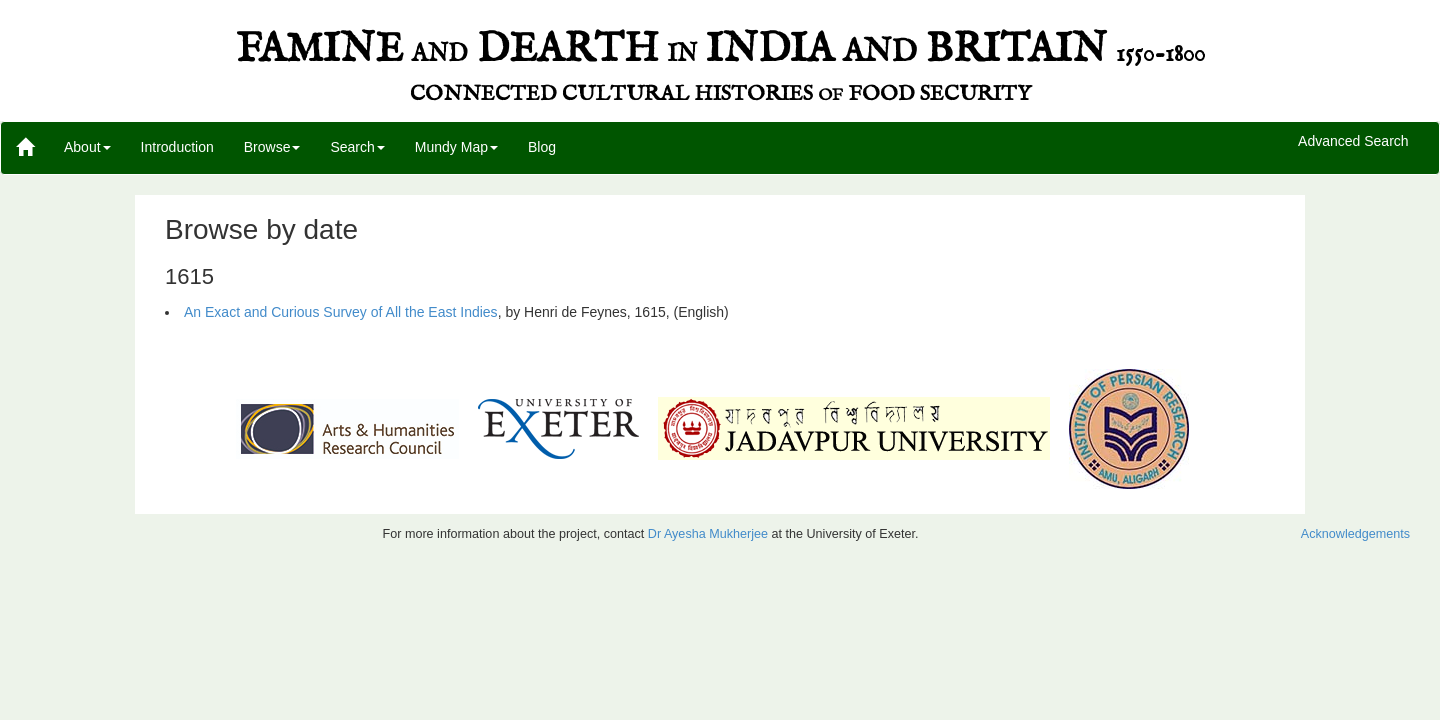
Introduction (177, 147)
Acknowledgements (1355, 534)
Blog (542, 147)
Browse (272, 147)
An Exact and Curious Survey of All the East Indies (341, 312)
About (87, 147)
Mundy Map (456, 147)
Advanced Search (1353, 142)
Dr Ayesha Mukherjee (708, 534)
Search (357, 147)
